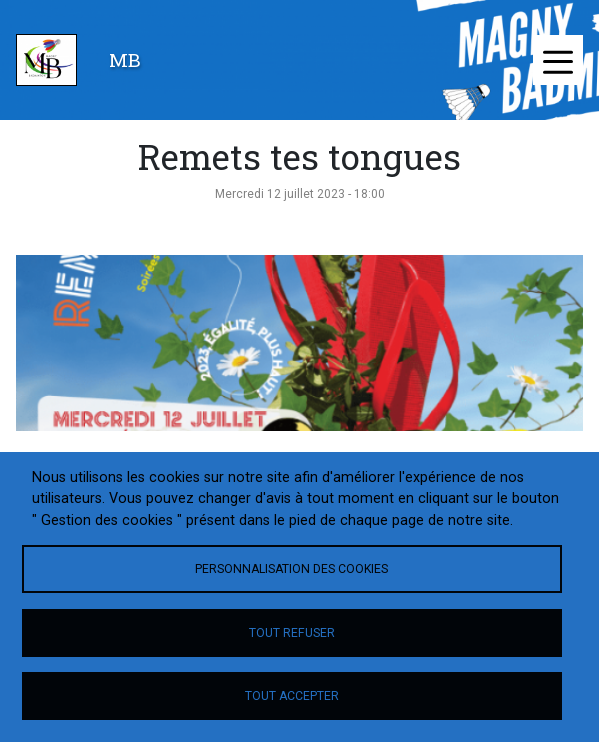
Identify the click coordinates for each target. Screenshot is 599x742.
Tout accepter (292, 696)
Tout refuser (292, 633)
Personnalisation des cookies (291, 569)
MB (125, 59)
